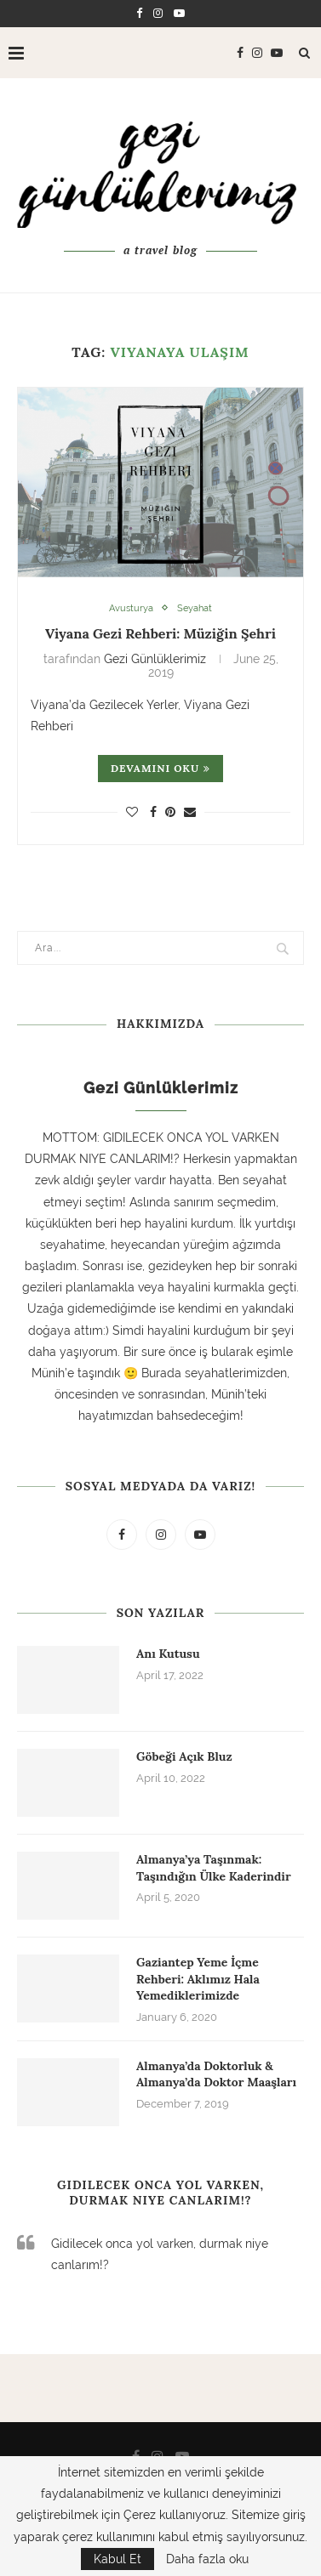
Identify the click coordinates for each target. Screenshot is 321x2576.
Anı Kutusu (168, 1653)
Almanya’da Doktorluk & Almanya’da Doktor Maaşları (216, 2074)
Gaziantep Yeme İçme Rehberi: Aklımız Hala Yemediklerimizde (198, 1979)
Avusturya (131, 608)
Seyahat (194, 608)
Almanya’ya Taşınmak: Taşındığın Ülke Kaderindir (213, 1868)
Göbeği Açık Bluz (184, 1756)
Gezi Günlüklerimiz (155, 659)
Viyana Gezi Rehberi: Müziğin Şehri (160, 633)
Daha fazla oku (207, 2559)
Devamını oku (160, 768)
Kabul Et (117, 2559)
